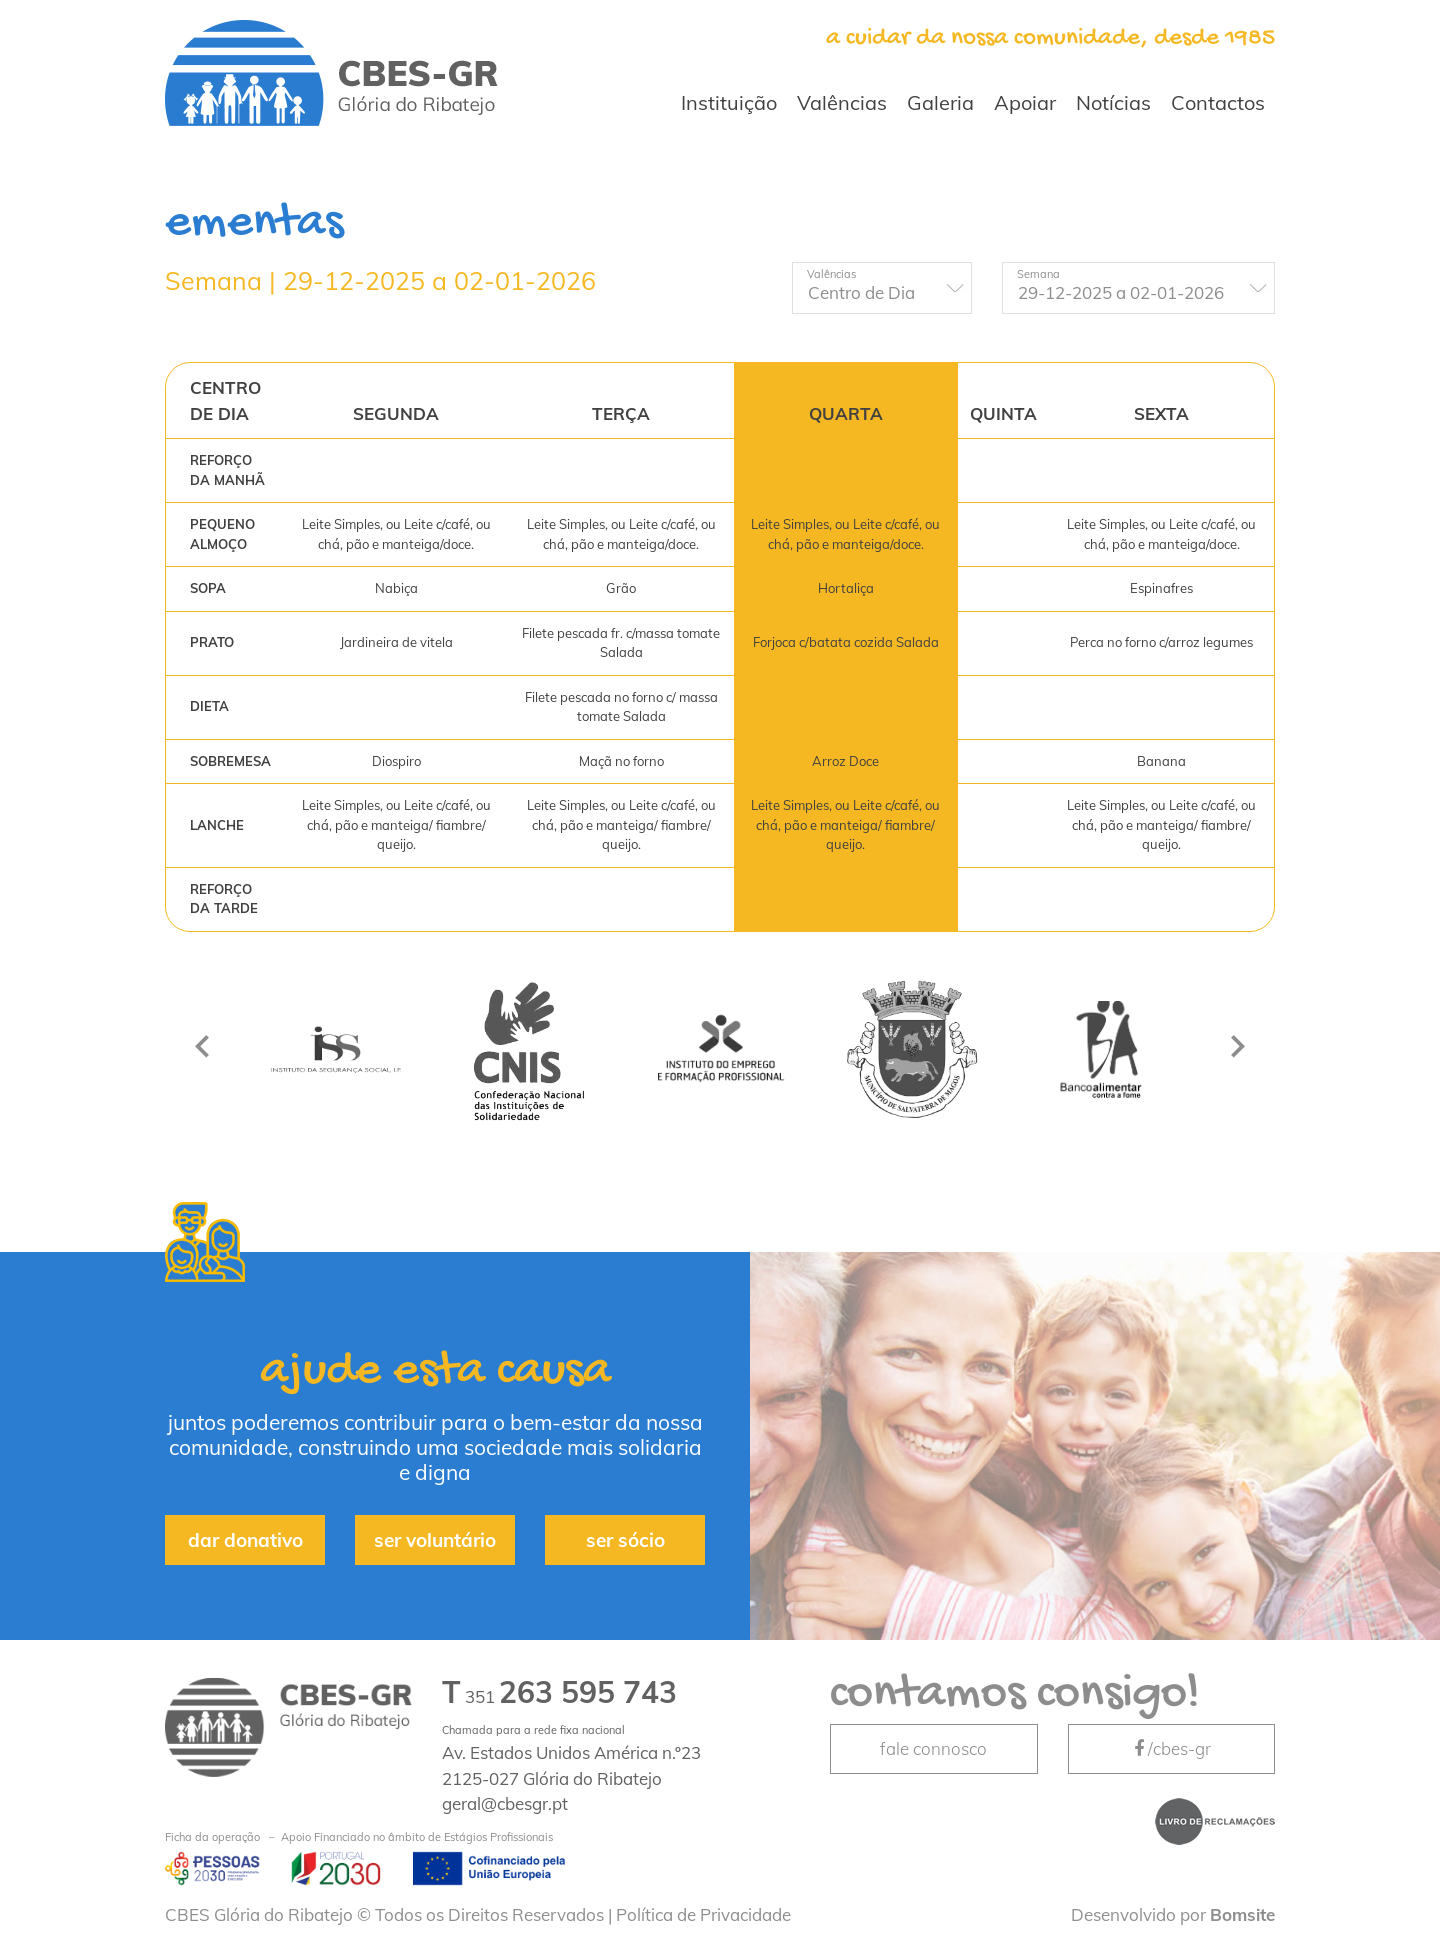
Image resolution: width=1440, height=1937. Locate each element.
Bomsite (1242, 1914)
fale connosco (933, 1748)
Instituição (729, 102)
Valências (842, 102)
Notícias (1113, 102)
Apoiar (1025, 102)
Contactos (1218, 102)
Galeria (940, 102)
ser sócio (625, 1540)
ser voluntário (435, 1540)
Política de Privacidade (703, 1914)
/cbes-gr (1171, 1748)
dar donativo (245, 1540)
